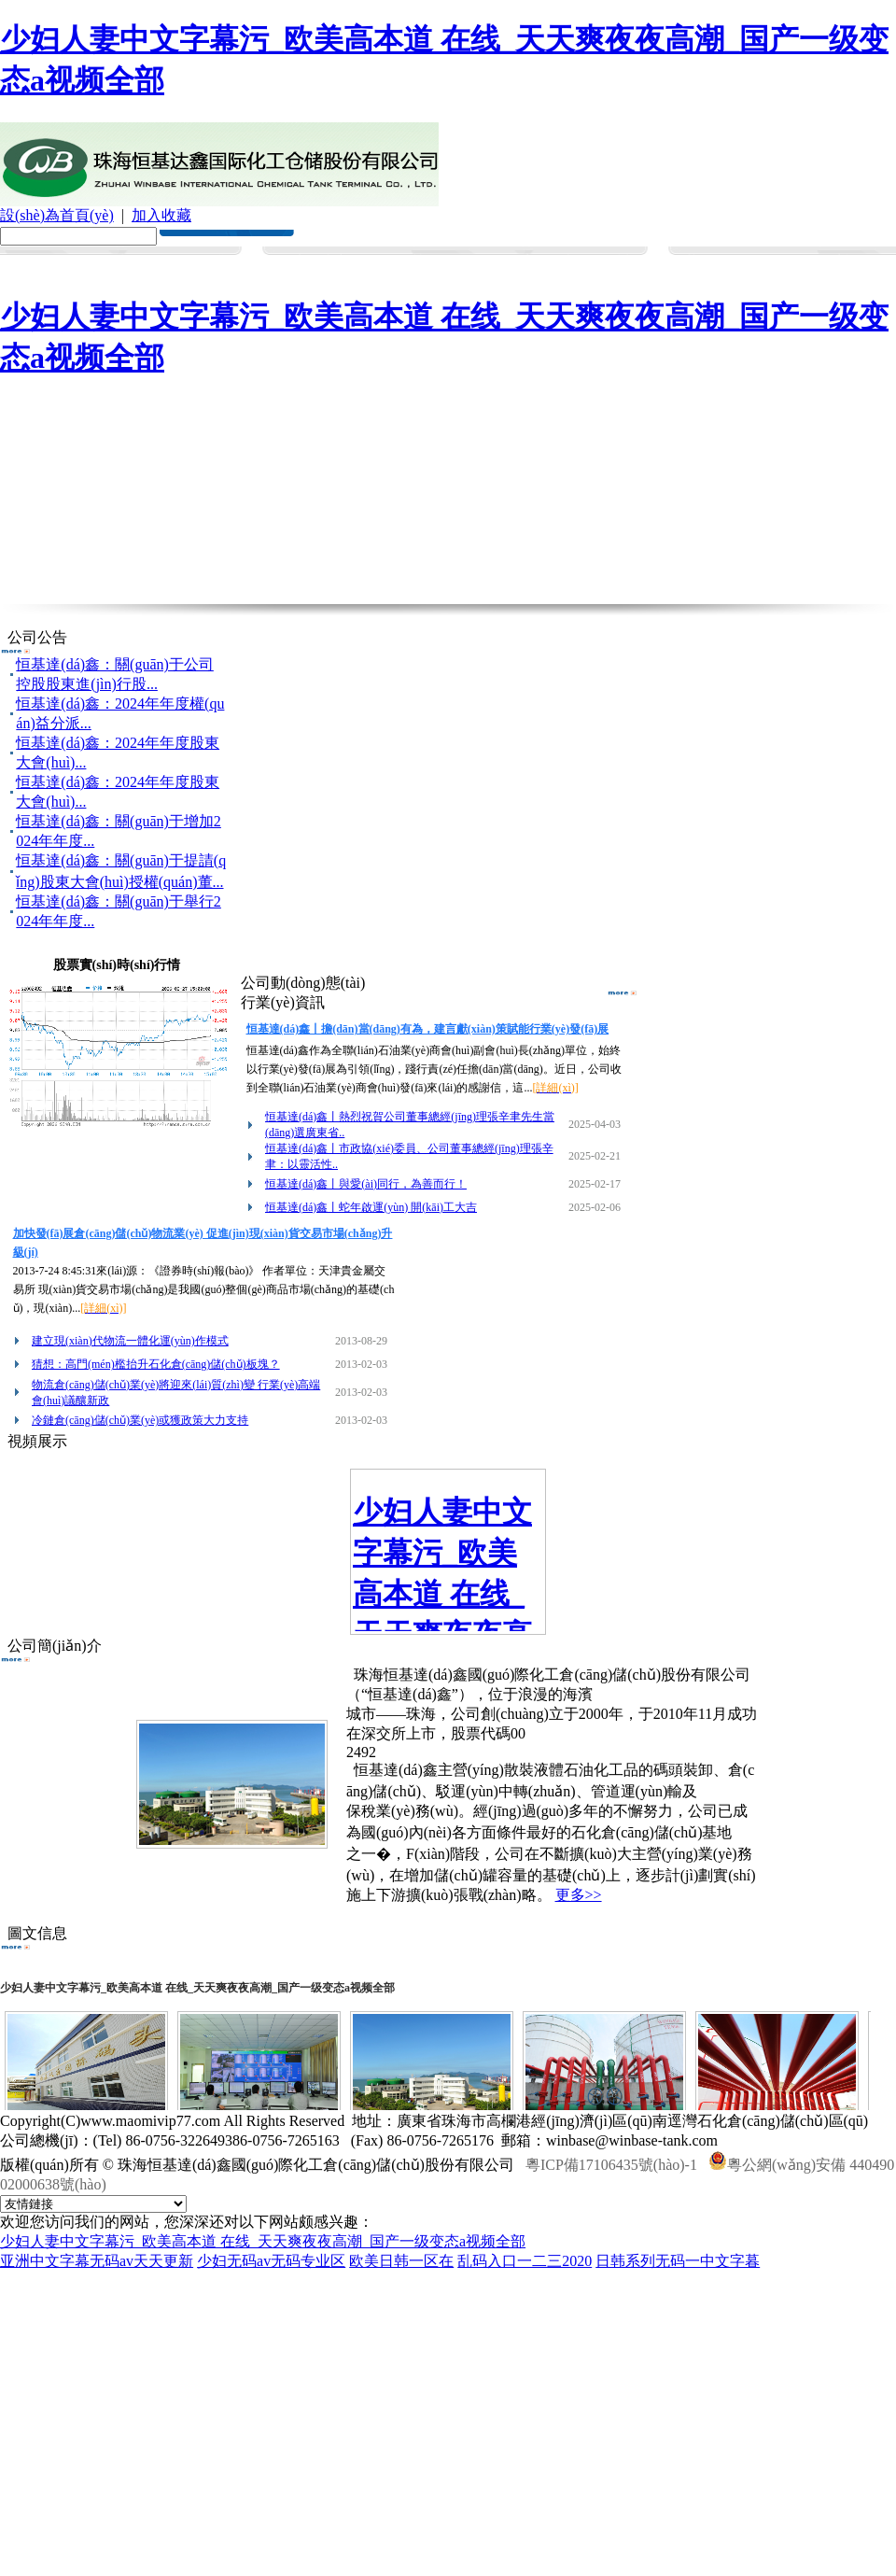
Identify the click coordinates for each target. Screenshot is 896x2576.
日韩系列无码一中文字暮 (677, 2261)
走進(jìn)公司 (154, 262)
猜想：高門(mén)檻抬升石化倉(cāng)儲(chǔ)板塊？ (156, 1364)
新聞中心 (322, 262)
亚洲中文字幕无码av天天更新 (96, 2261)
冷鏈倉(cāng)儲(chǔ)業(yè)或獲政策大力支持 (140, 1420)
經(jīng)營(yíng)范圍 (406, 266)
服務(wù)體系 (489, 262)
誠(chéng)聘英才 (658, 266)
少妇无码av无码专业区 (271, 2261)
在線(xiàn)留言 (742, 266)
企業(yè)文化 (238, 262)
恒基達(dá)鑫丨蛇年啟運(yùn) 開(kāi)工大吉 (371, 1207)
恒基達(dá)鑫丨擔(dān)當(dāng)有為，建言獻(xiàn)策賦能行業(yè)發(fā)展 (427, 1028)
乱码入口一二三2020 (524, 2261)
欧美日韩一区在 (401, 2261)
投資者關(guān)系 (574, 266)
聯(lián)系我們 (826, 262)
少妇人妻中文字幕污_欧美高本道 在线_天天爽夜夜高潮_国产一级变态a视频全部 (262, 2241)
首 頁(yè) (70, 262)
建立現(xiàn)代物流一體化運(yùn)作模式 (130, 1340)
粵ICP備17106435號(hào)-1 (611, 2165)
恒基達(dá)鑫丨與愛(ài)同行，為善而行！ (366, 1183)
